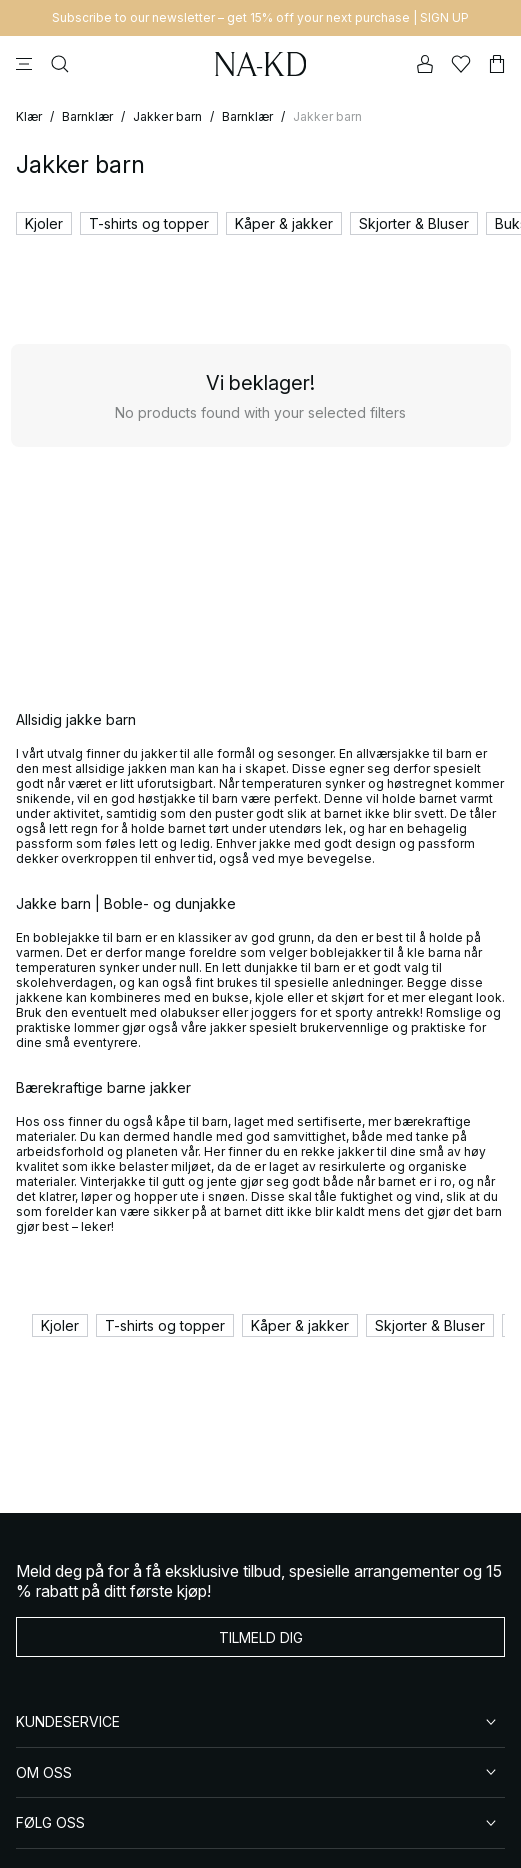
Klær (29, 116)
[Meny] (24, 64)
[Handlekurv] (497, 64)
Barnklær (87, 116)
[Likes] (461, 64)
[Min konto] (425, 64)
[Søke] (60, 64)
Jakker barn (167, 116)
